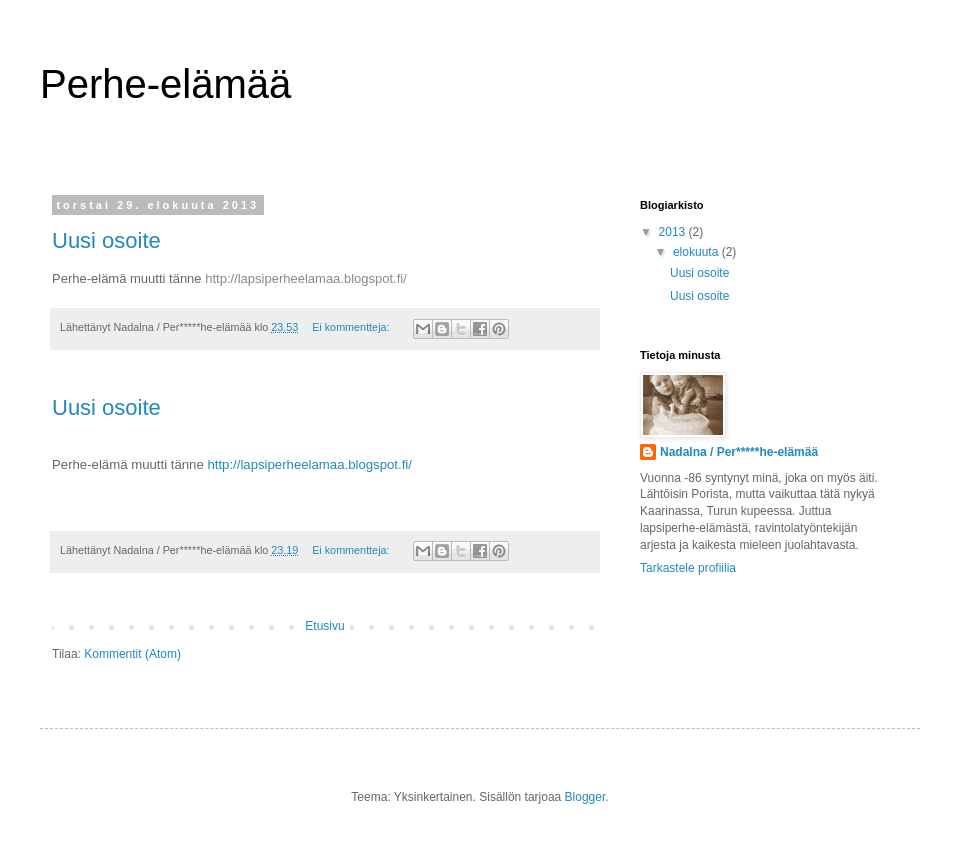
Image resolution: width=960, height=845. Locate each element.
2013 (674, 232)
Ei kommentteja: (352, 327)
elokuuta (697, 252)
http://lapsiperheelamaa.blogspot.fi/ (306, 278)
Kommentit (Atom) (132, 654)
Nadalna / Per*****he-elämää (739, 452)
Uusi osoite (106, 240)
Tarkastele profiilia (688, 568)
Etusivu (324, 626)
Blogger (585, 797)
